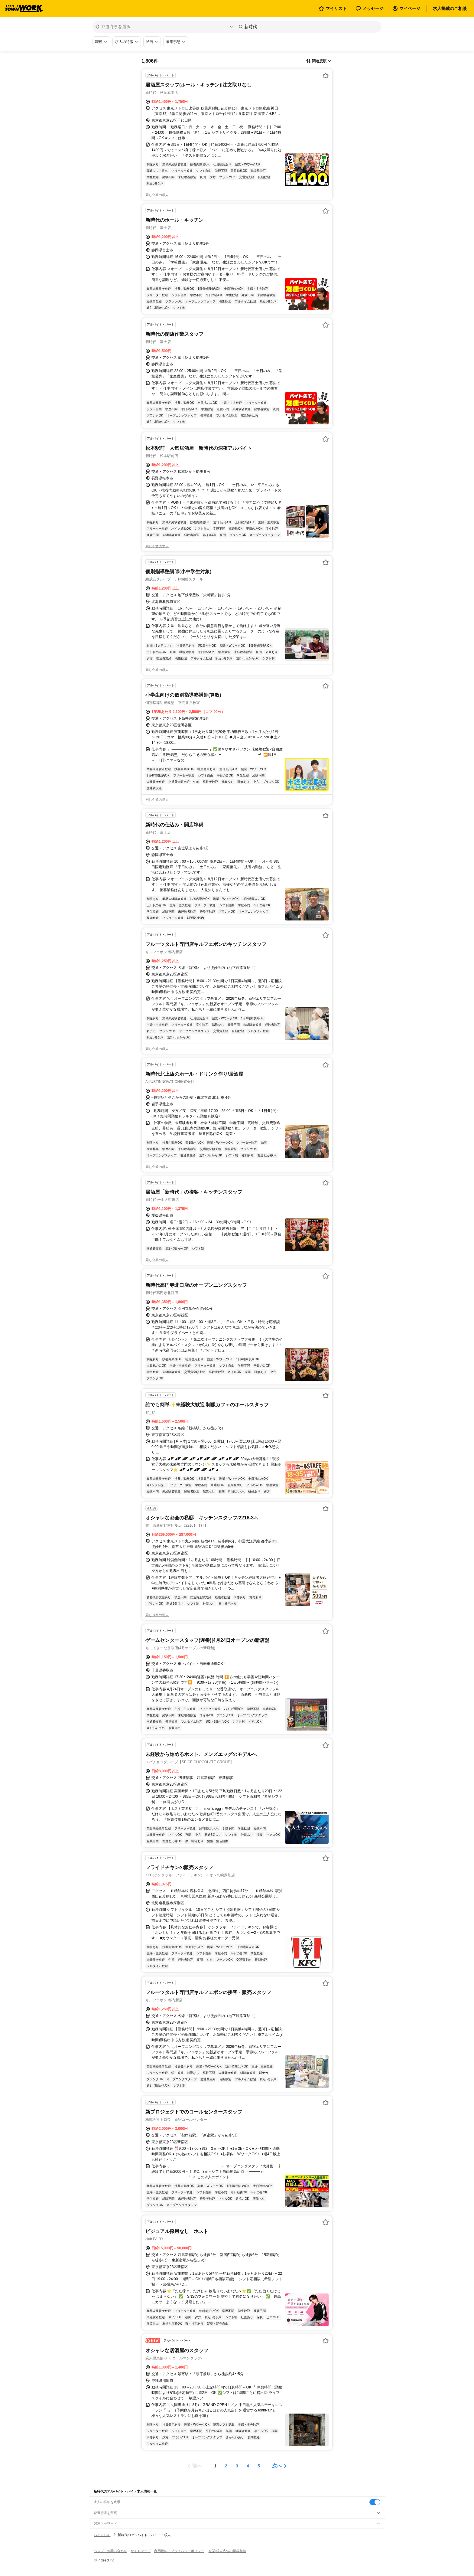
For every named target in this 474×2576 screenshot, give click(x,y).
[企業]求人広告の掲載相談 (227, 2551)
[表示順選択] (319, 61)
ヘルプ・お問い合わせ (110, 2551)
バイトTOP (102, 2535)
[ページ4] (248, 2466)
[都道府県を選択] (164, 27)
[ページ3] (237, 2466)
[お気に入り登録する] (325, 75)
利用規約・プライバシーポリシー (179, 2551)
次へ (277, 2465)
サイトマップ (141, 2551)
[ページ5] (259, 2466)
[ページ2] (226, 2466)
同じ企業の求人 (157, 195)
